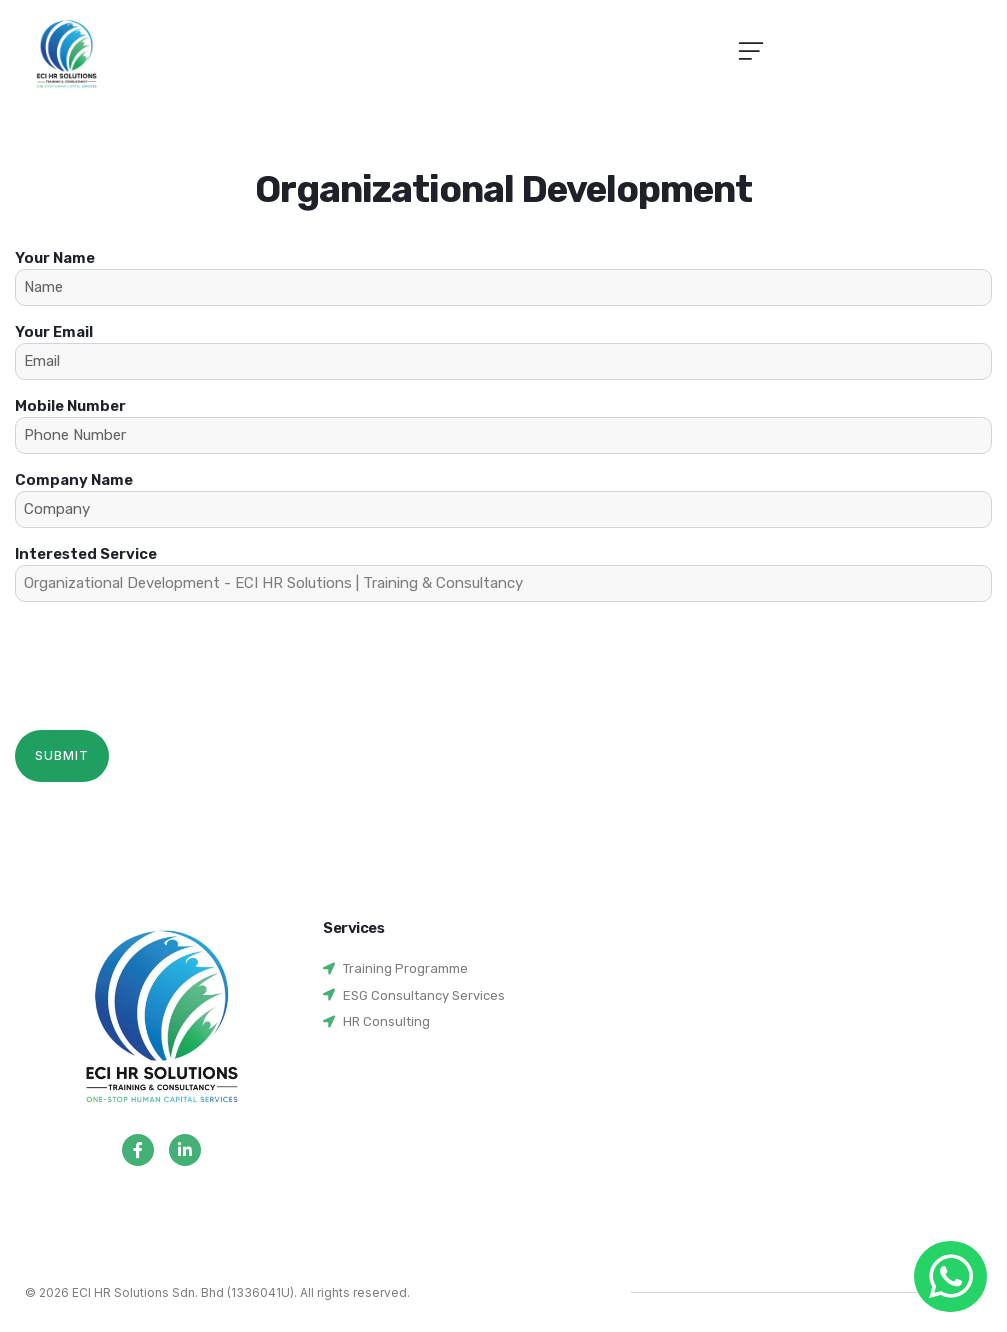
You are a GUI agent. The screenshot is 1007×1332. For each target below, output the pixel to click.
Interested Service (503, 573)
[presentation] (167, 656)
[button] (751, 53)
